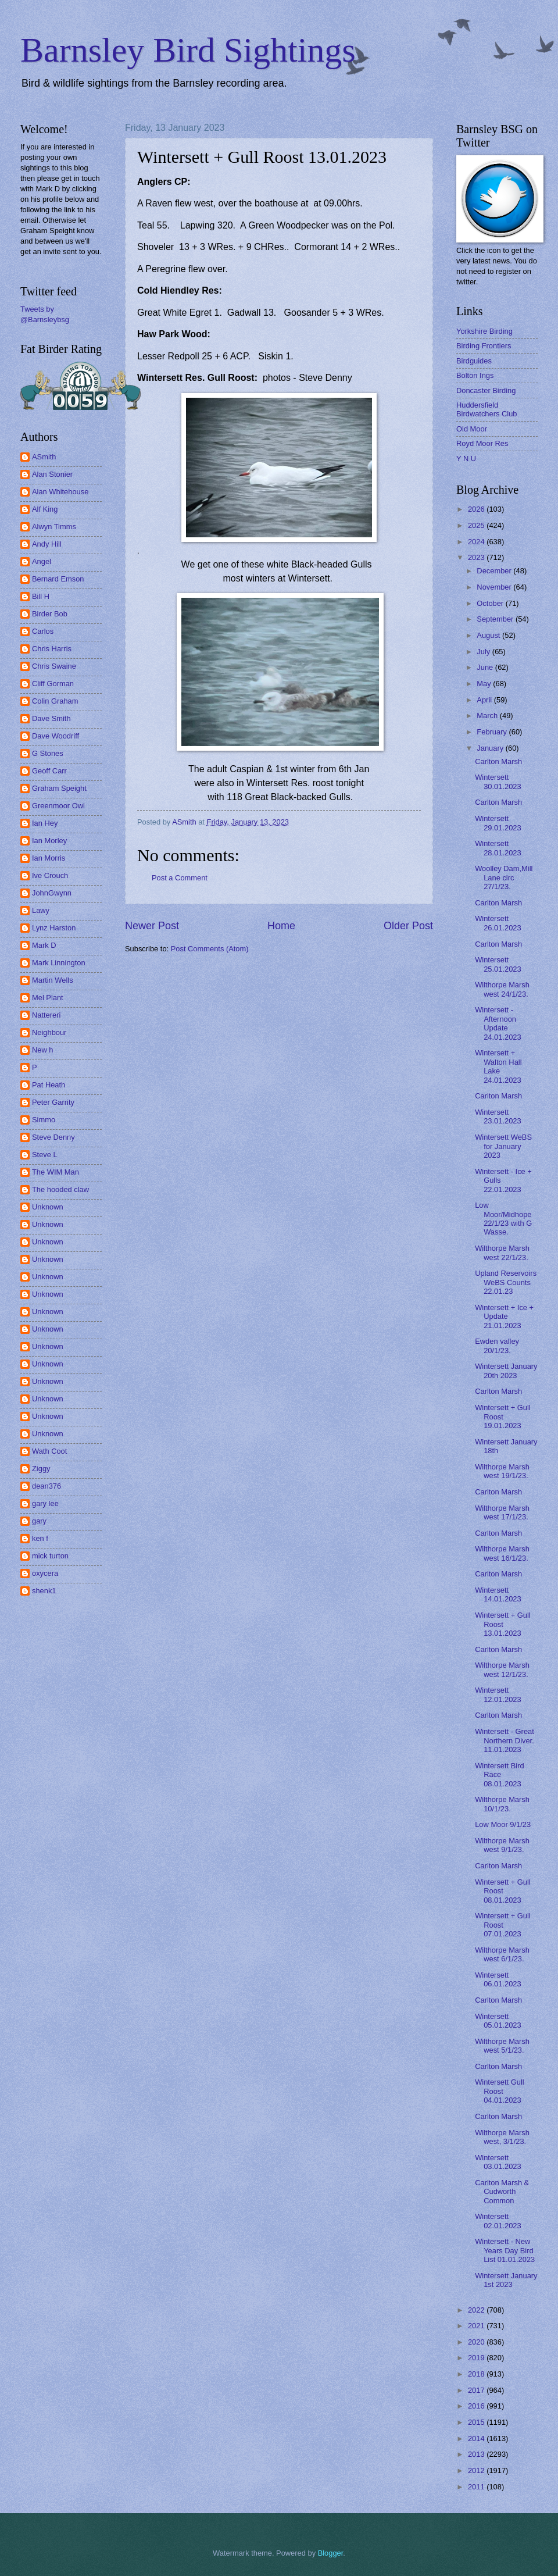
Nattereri (46, 1015)
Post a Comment (180, 877)
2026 (477, 509)
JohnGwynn (51, 893)
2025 (477, 525)
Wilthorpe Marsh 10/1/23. (502, 1804)
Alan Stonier (52, 474)
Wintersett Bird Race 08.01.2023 (499, 1774)
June (486, 667)
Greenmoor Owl (58, 805)
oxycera (45, 1573)
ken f (40, 1538)
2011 (477, 2486)
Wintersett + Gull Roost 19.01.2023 (503, 1416)
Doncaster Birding (486, 390)
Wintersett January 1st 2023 (506, 2280)
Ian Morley (49, 840)
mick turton (50, 1555)
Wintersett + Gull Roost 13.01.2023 (503, 1624)
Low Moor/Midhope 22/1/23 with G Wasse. (503, 1218)
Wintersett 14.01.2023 (498, 1594)
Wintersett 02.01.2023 (498, 2220)
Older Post (408, 926)
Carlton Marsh (498, 761)
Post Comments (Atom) (210, 948)
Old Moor (471, 428)
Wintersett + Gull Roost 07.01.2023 (503, 1924)
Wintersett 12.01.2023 (498, 1694)
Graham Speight (59, 788)
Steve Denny (53, 1137)
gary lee (45, 1503)
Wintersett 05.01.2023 (498, 2020)
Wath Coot (49, 1451)
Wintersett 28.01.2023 (498, 848)
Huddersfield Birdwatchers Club (486, 409)
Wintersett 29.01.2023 (498, 823)
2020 (477, 2342)
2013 (477, 2454)
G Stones (47, 753)
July (484, 651)
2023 (477, 557)
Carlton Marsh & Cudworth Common (502, 2191)
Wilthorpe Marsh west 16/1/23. (502, 1553)
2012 (477, 2470)
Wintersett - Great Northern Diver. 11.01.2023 (504, 1740)
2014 (477, 2438)
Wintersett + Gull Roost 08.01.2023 (503, 1891)
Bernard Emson (58, 579)
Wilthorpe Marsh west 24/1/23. (502, 989)
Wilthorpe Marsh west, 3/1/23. (502, 2137)
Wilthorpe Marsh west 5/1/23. (502, 2045)
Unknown (47, 1207)
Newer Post (152, 926)
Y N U (466, 458)
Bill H (40, 596)
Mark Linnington (58, 962)
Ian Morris (48, 858)
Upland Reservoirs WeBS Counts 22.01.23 (505, 1282)
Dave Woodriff (55, 736)
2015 (477, 2422)
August (489, 635)
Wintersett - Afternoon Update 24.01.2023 (498, 1023)
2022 (477, 2310)
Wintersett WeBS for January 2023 (503, 1146)
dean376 (46, 1486)
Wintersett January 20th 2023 (506, 1370)
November (495, 587)
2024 (477, 541)
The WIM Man (55, 1172)
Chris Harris (51, 648)
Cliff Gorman (53, 683)
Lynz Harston (54, 927)
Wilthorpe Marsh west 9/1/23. (502, 1845)
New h (42, 1050)
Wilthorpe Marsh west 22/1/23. (502, 1252)
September (496, 619)
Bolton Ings (474, 375)
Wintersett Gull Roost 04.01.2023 (499, 2091)
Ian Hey (45, 823)
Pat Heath (48, 1084)
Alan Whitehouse (60, 491)
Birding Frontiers (483, 345)
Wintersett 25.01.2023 (498, 964)
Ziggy (41, 1468)
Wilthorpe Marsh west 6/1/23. (502, 1954)
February (493, 731)
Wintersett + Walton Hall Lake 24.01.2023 (498, 1066)
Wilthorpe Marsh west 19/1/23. (502, 1471)
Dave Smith (51, 718)
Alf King (45, 509)
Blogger (331, 2553)
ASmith (44, 456)
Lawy (40, 910)
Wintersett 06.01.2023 (498, 1979)
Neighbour (49, 1032)
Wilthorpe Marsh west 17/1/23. (502, 1512)
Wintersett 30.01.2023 (498, 781)
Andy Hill (47, 544)
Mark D (44, 945)
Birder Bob (49, 613)
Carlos (42, 631)
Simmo (43, 1119)
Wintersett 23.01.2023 (498, 1116)
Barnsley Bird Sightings (188, 50)
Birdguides (474, 360)
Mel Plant (47, 997)
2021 (477, 2325)
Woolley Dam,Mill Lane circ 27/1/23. (503, 877)
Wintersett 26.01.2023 (498, 923)
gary (39, 1521)
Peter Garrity (53, 1102)
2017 (477, 2390)
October (491, 603)
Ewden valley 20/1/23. (497, 1345)
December (495, 570)
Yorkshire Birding (484, 331)
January (491, 748)
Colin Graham (55, 701)
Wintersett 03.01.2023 (498, 2162)
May (485, 683)
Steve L (45, 1154)
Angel (41, 561)
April (485, 699)
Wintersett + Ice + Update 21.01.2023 (504, 1316)
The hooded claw (60, 1189)
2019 (477, 2357)
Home (281, 926)
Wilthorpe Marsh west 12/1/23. (502, 1669)
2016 (477, 2406)
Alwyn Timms (54, 526)
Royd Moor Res (482, 443)
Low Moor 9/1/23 (503, 1824)
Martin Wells (52, 980)
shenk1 (44, 1590)
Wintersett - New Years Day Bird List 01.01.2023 (505, 2250)
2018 (477, 2374)
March (488, 715)
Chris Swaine (54, 666)
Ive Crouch (50, 875)
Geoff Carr (49, 770)
